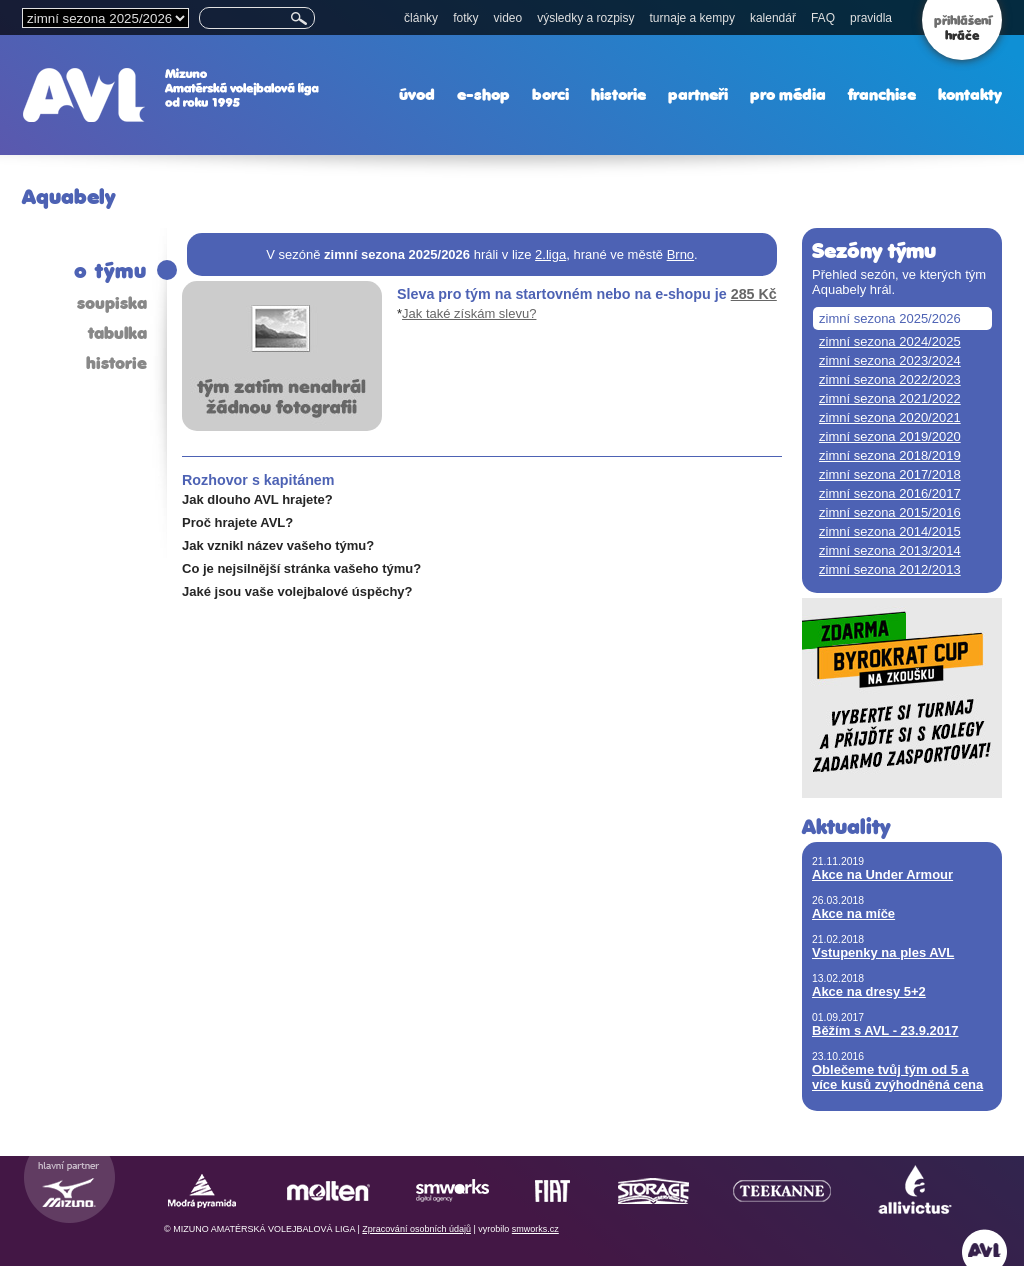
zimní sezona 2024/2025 (890, 341)
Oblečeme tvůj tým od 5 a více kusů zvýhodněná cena (897, 1077)
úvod (417, 94)
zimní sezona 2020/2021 (890, 417)
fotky (465, 18)
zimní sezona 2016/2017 (890, 493)
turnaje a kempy (692, 18)
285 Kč (754, 294)
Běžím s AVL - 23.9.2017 (885, 1030)
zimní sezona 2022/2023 (890, 379)
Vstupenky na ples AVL (883, 952)
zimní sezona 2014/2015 (890, 531)
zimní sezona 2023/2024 (890, 360)
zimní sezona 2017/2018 (890, 474)
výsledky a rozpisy (585, 18)
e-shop (483, 94)
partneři (698, 94)
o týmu (110, 270)
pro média (788, 94)
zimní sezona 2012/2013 (890, 569)
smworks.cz (535, 1229)
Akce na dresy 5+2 (869, 991)
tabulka (117, 333)
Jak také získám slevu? (469, 313)
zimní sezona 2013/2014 (890, 550)
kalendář (773, 18)
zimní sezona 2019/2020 (890, 436)
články (421, 18)
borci (550, 94)
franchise (882, 94)
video (507, 18)
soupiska (112, 303)
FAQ (823, 18)
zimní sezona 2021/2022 (890, 398)
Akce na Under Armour (882, 874)
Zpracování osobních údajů (416, 1229)
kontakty (970, 94)
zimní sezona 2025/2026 (890, 318)
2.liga (550, 254)
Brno (680, 254)
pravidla (871, 18)
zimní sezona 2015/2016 (890, 512)
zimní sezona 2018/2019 (890, 455)
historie (618, 94)
